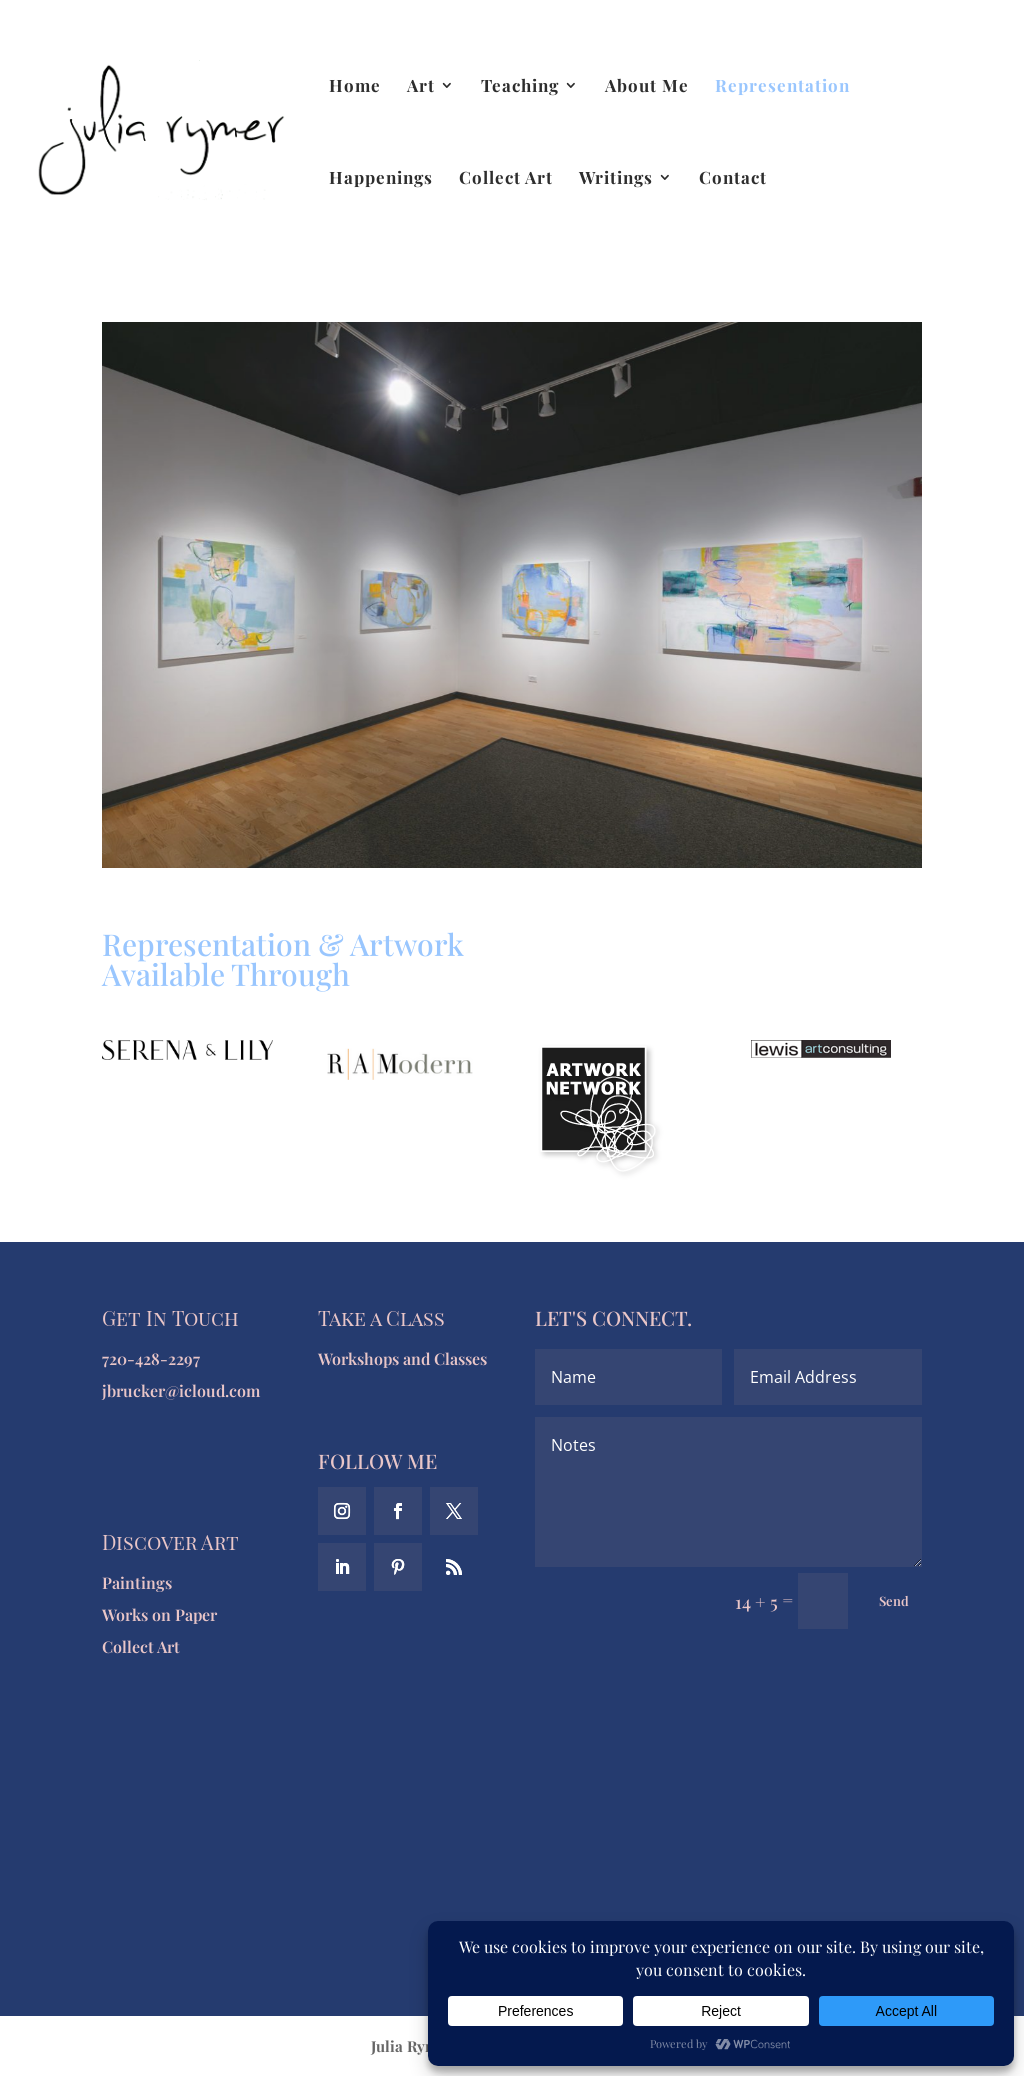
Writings (616, 179)
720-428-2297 (151, 1358)
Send (894, 1600)
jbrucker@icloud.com (181, 1390)
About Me (647, 87)
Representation (782, 87)
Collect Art (506, 179)
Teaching (520, 87)
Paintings (137, 1582)
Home (355, 87)
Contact (733, 179)
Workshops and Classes (402, 1358)
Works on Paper (159, 1614)
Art (421, 87)
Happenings (381, 179)
